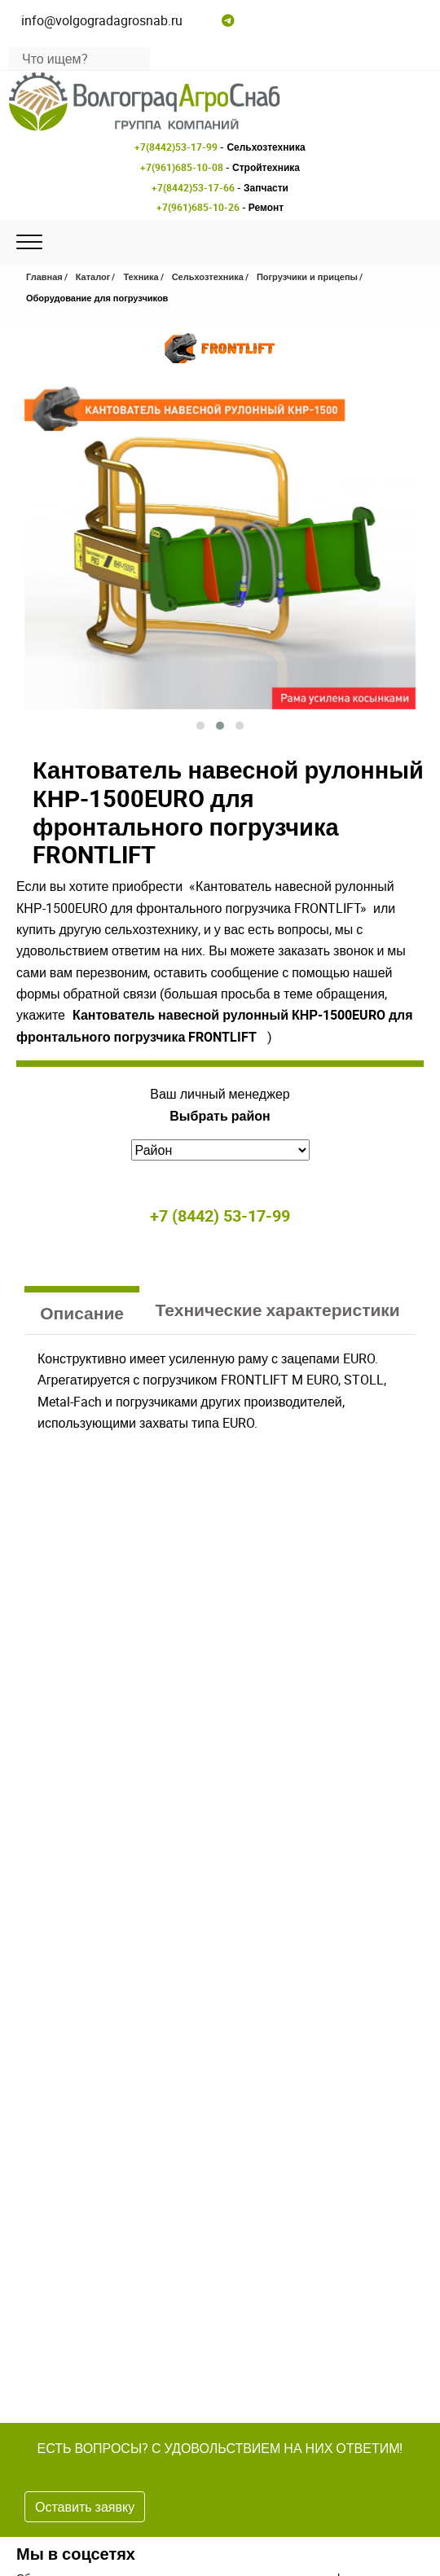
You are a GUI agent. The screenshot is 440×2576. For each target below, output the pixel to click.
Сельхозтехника (208, 276)
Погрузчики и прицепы (307, 276)
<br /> (220, 1543)
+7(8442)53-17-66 (193, 187)
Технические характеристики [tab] (278, 1309)
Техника (140, 276)
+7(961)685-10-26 (198, 206)
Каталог (93, 276)
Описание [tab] (82, 1312)
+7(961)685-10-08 (181, 166)
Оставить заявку (84, 2507)
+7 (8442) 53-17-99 (220, 1216)
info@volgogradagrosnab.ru (102, 20)
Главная (44, 276)
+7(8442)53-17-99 (176, 146)
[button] (200, 726)
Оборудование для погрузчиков (97, 298)
